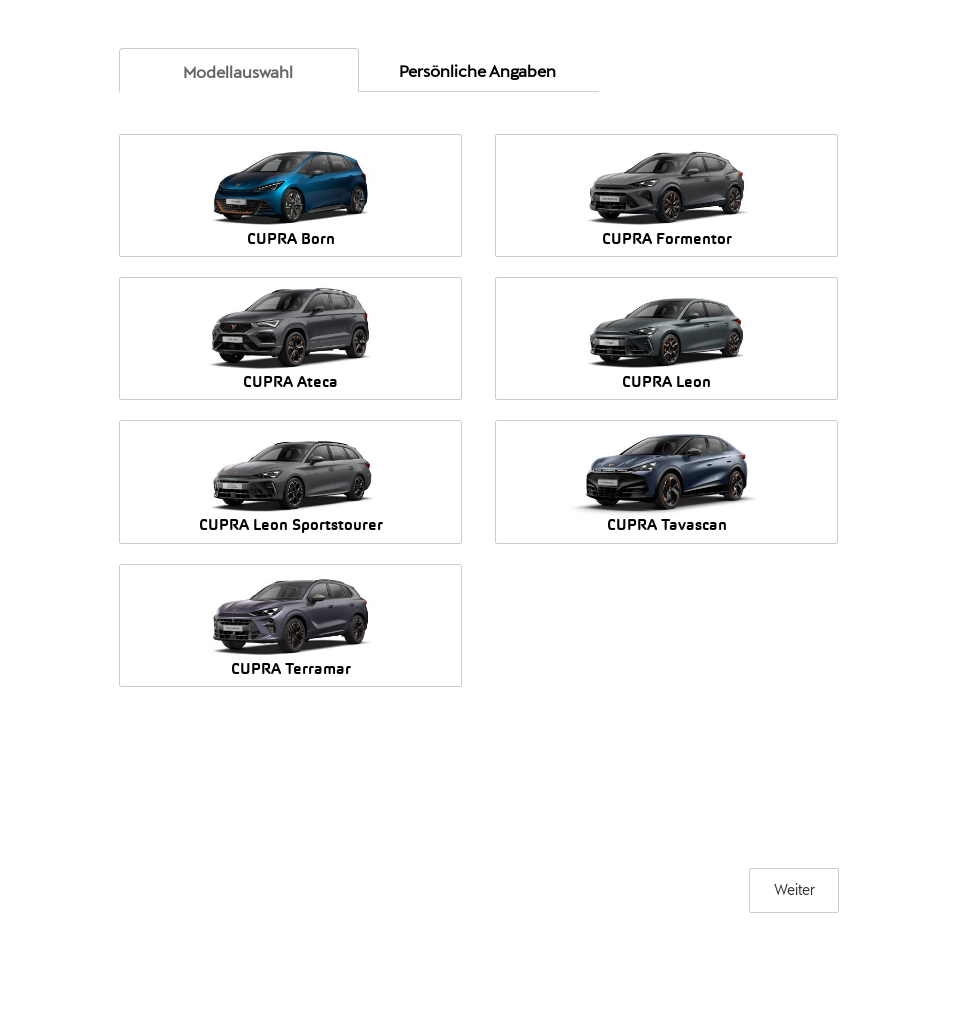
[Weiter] (794, 890)
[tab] (239, 70)
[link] (238, 72)
